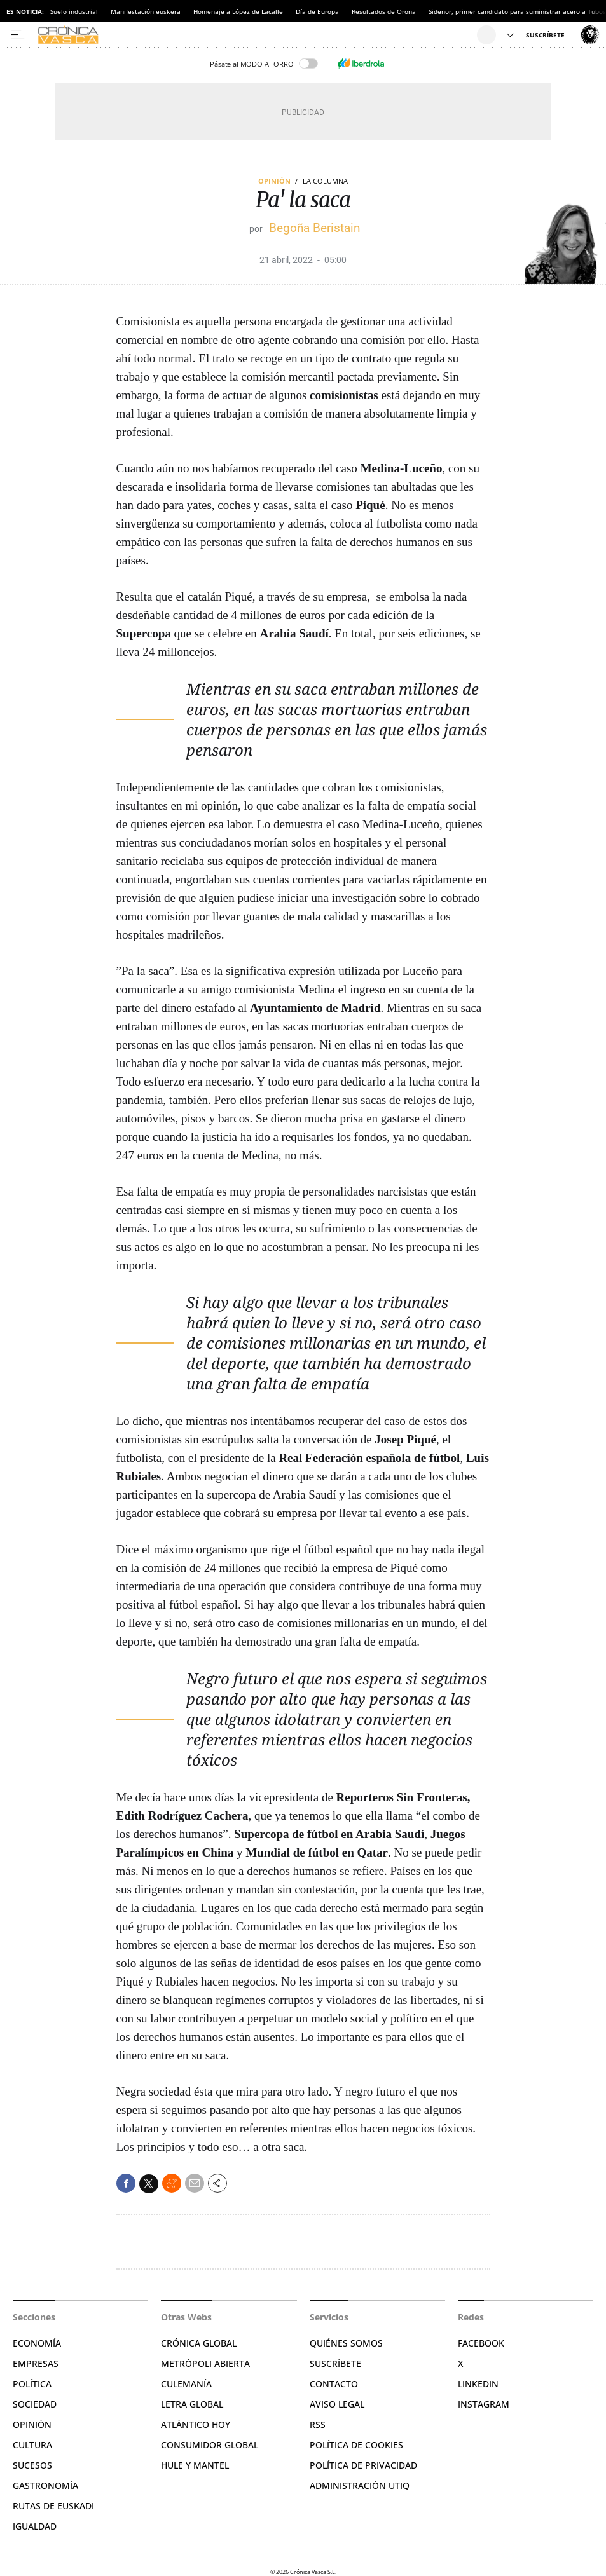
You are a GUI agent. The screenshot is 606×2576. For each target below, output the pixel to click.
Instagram (483, 2404)
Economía (37, 2343)
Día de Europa (317, 11)
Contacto (334, 2384)
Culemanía (186, 2384)
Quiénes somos (346, 2343)
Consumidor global (209, 2445)
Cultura (32, 2445)
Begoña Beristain (314, 228)
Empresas (36, 2363)
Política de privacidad (363, 2465)
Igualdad (35, 2526)
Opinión (274, 181)
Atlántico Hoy (195, 2424)
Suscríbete (335, 2363)
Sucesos (32, 2465)
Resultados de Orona (384, 11)
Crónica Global (199, 2343)
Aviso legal (337, 2404)
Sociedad (35, 2404)
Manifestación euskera (146, 11)
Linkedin (478, 2384)
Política (32, 2384)
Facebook (481, 2343)
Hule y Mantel (195, 2465)
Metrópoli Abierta (205, 2363)
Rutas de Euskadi (53, 2506)
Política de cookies (356, 2445)
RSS (318, 2424)
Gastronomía (45, 2485)
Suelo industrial (74, 11)
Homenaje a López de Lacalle (238, 11)
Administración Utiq (360, 2485)
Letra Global (192, 2404)
